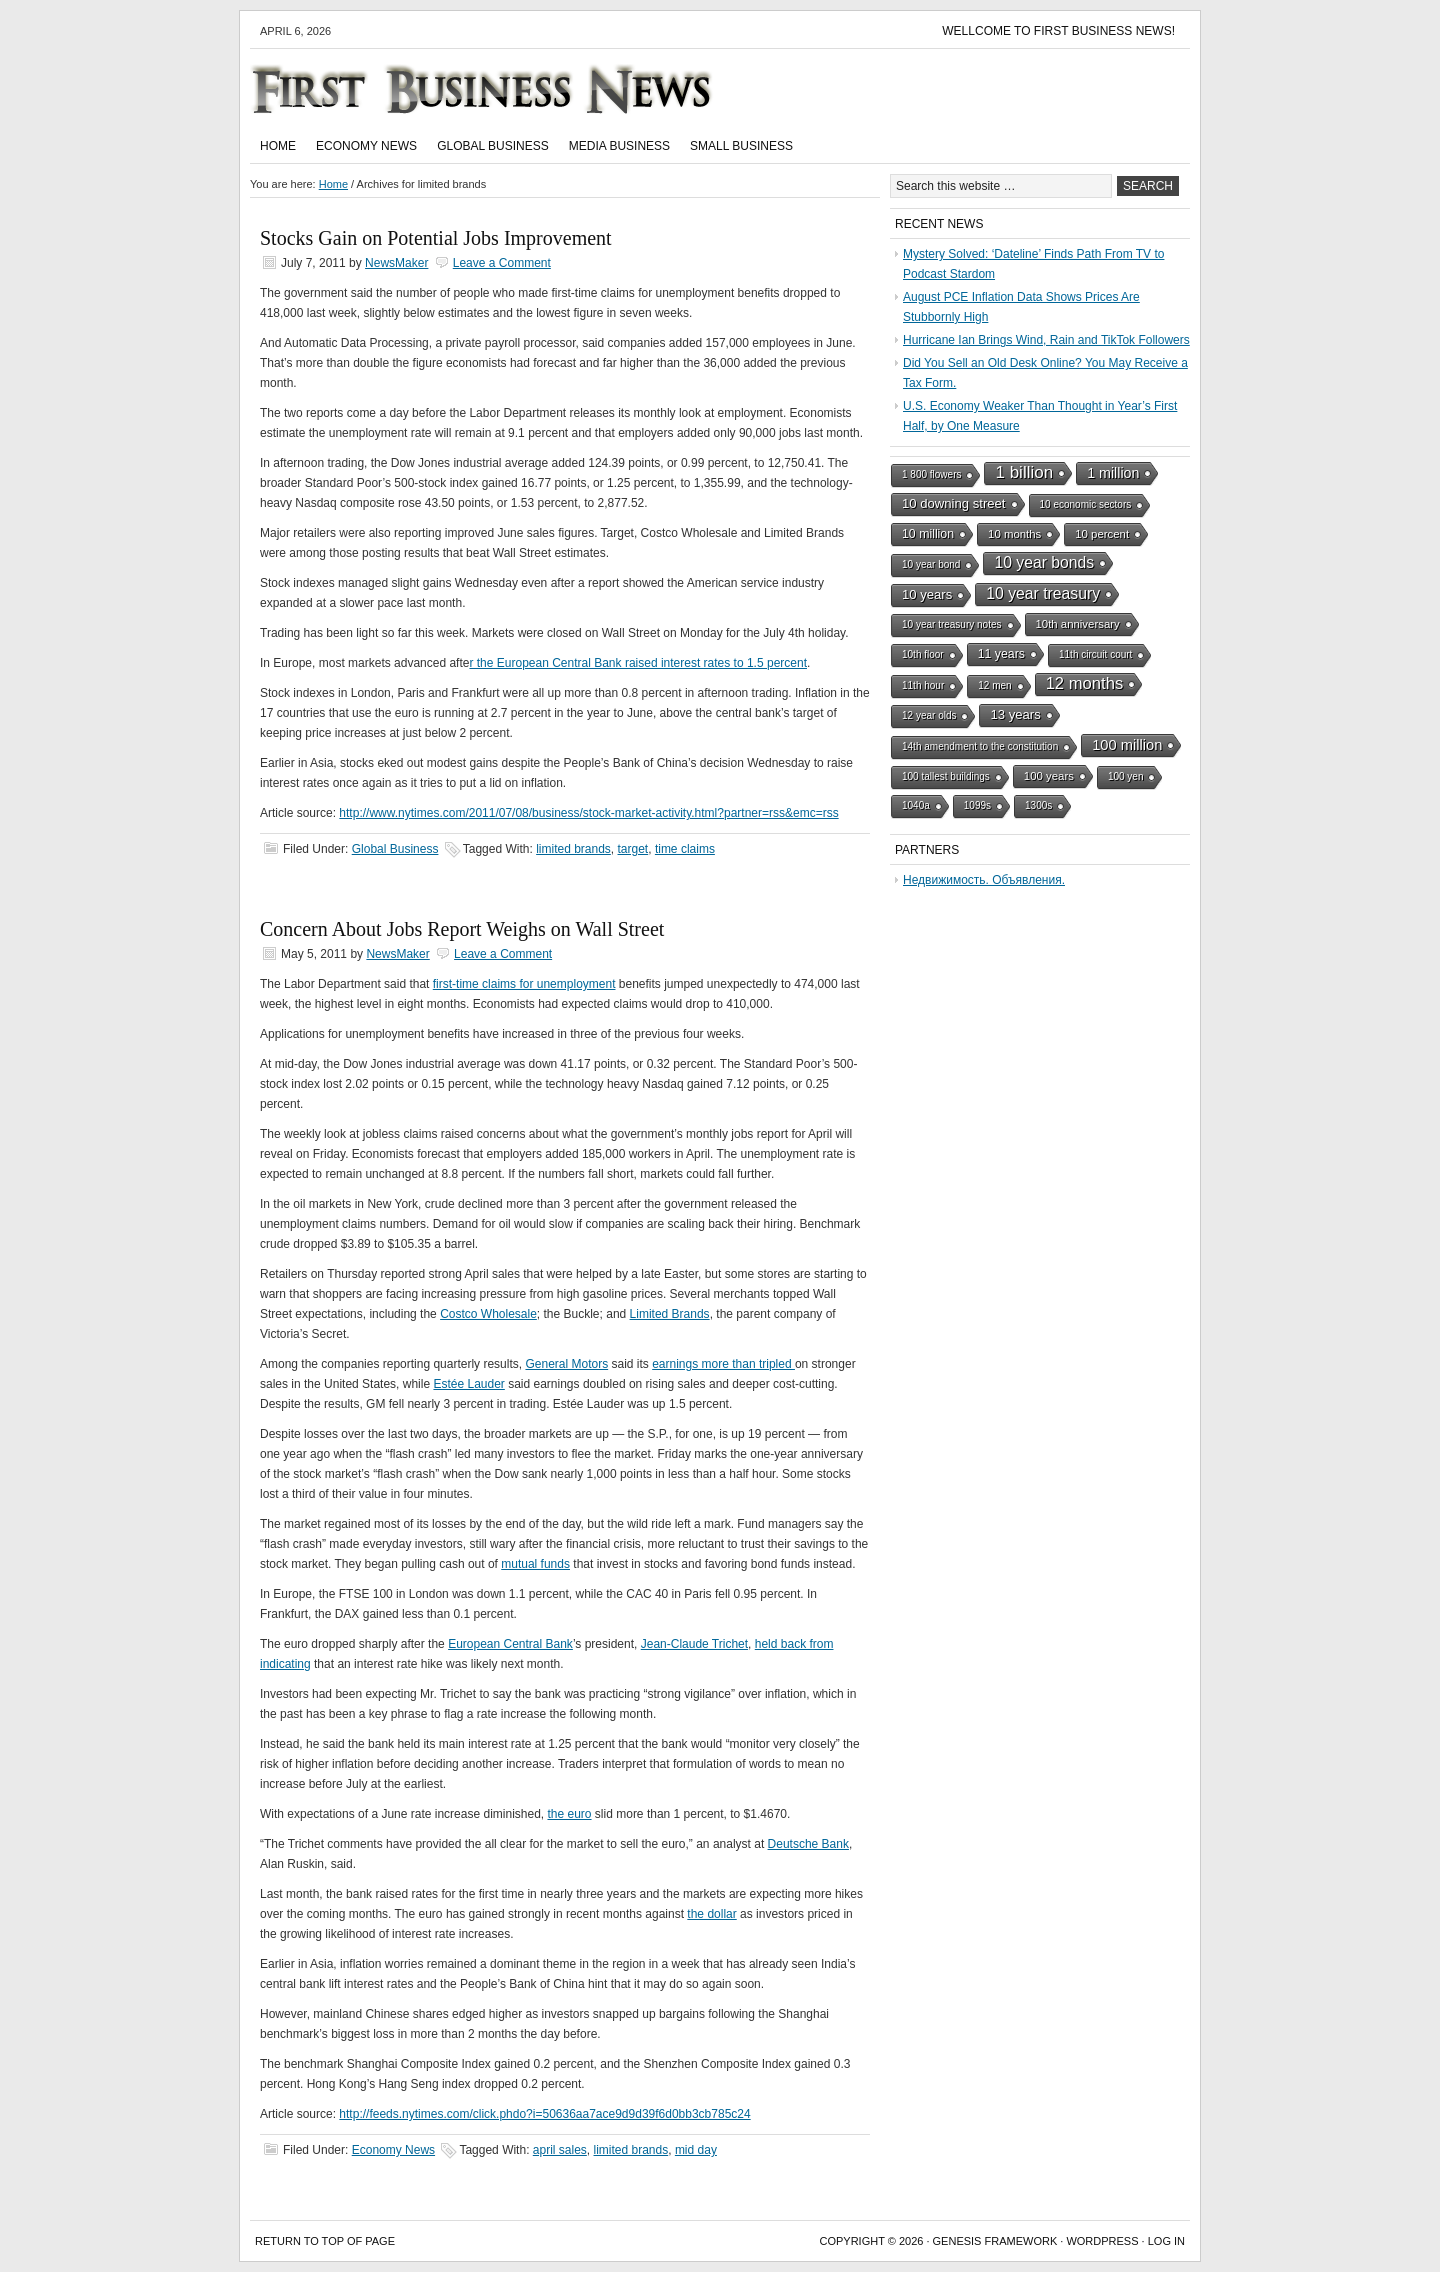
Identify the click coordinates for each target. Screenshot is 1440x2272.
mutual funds (535, 1564)
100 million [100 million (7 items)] (1127, 745)
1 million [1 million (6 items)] (1113, 473)
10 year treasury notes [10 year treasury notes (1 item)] (952, 624)
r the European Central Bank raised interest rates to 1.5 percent (638, 663)
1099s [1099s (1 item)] (977, 805)
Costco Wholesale (488, 1314)
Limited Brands (670, 1314)
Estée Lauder (468, 1384)
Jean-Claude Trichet (694, 1644)
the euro (569, 1814)
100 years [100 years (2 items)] (1049, 776)
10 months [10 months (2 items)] (1014, 534)
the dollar (711, 1914)
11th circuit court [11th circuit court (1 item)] (1095, 654)
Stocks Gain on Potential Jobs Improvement (436, 238)
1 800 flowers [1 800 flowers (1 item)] (931, 474)
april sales (560, 2150)
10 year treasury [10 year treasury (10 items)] (1043, 593)
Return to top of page (325, 2241)
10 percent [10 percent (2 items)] (1102, 534)
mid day (696, 2150)
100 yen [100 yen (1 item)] (1126, 776)
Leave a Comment (502, 263)
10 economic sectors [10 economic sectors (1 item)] (1086, 504)
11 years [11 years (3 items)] (1001, 654)
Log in (1166, 2241)
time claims (685, 849)
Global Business (493, 146)
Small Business (741, 146)
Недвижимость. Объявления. (984, 880)
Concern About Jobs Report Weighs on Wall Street (462, 929)
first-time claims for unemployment (524, 984)
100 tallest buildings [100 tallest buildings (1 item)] (946, 776)
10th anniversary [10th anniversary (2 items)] (1078, 624)
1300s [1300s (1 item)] (1038, 805)
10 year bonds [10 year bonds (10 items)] (1044, 562)
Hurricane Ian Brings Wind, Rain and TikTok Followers (1046, 340)
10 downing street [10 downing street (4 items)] (954, 503)
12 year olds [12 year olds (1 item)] (929, 715)
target (633, 849)
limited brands (573, 849)
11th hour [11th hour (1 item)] (923, 685)
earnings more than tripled (723, 1364)
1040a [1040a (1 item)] (916, 805)
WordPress (1102, 2241)
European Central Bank (510, 1644)
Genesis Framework (995, 2241)
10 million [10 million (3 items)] (928, 534)
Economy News (366, 146)
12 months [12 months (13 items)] (1085, 683)
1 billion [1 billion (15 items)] (1024, 472)
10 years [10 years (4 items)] (927, 594)
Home (278, 146)
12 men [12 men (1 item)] (994, 685)
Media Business (619, 146)
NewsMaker (396, 263)
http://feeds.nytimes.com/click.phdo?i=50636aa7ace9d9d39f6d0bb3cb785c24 (544, 2114)
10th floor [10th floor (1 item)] (923, 654)
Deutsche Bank (808, 1844)
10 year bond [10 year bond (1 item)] (931, 564)
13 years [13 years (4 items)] (1015, 714)
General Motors (566, 1364)
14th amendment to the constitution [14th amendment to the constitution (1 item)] (980, 746)
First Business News (510, 89)
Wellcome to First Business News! (1058, 31)
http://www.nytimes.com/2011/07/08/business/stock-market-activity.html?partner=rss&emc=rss (588, 813)
